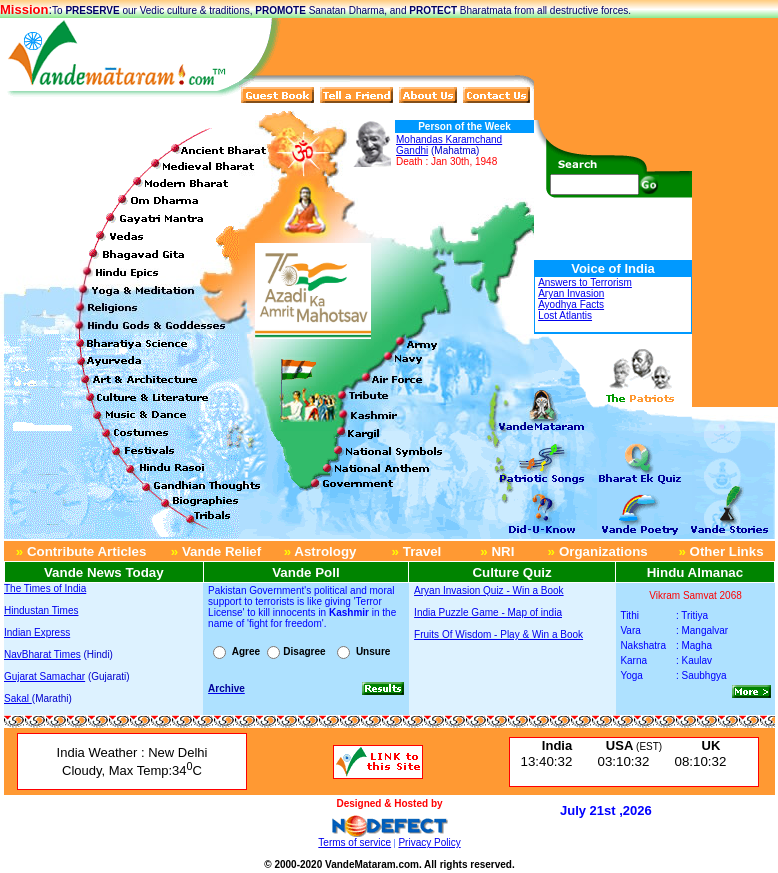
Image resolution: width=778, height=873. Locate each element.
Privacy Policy (429, 842)
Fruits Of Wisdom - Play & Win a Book (498, 634)
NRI (501, 551)
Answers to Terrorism (585, 282)
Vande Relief (216, 551)
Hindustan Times (41, 610)
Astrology (323, 551)
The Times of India (45, 588)
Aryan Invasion (571, 293)
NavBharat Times (42, 654)
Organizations (603, 551)
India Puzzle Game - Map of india (488, 612)
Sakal (18, 698)
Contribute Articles (81, 551)
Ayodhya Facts (571, 304)
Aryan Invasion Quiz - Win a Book (489, 590)
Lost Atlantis (565, 315)
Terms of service (354, 842)
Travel (420, 551)
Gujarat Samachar (44, 676)
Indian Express (37, 632)
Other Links (725, 551)
